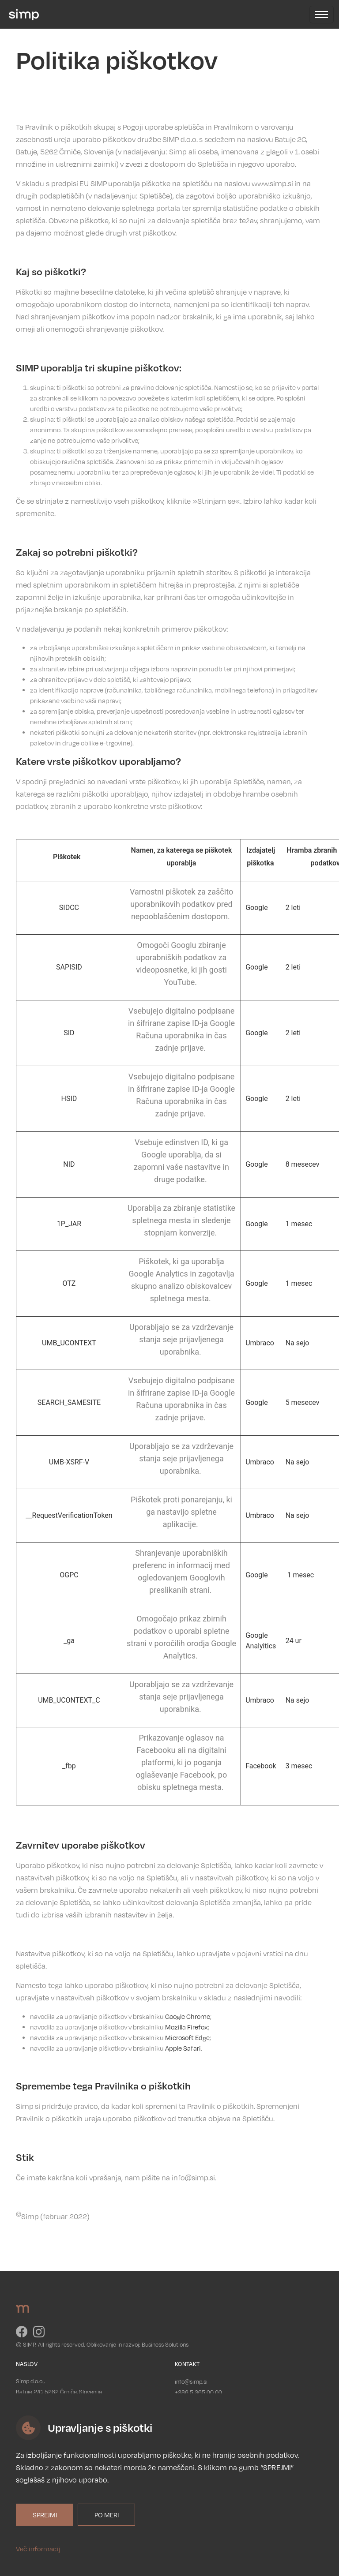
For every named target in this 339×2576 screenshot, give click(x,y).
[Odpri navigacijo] (321, 14)
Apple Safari (183, 2048)
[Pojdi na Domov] (22, 14)
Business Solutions (165, 2344)
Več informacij (38, 2549)
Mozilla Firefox (186, 2027)
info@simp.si (191, 2381)
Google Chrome (187, 2016)
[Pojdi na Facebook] (22, 2333)
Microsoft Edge (187, 2037)
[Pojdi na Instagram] (39, 2333)
